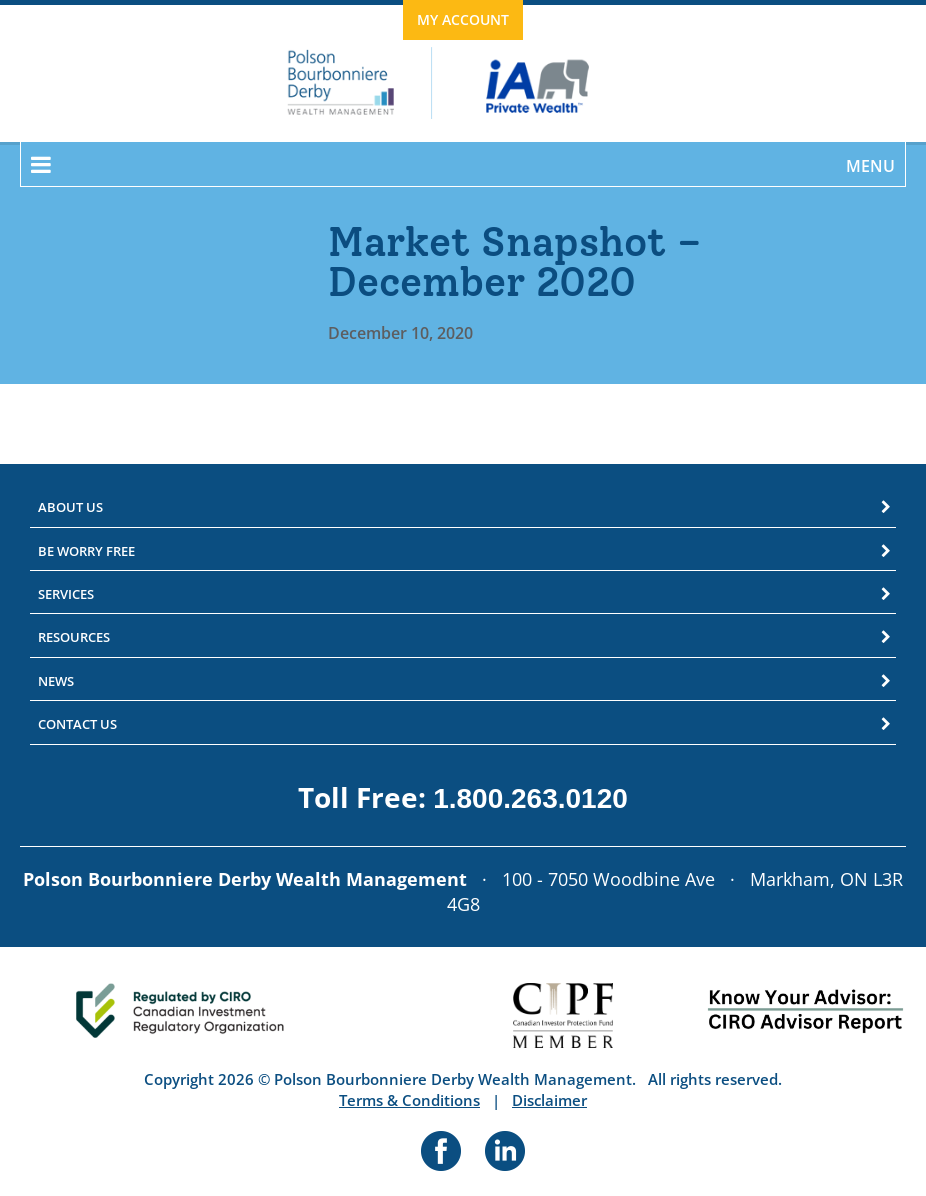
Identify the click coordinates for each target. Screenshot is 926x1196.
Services (66, 594)
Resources (74, 637)
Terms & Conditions (409, 1100)
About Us (70, 507)
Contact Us (77, 724)
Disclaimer (549, 1100)
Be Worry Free (86, 551)
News (56, 681)
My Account (463, 19)
